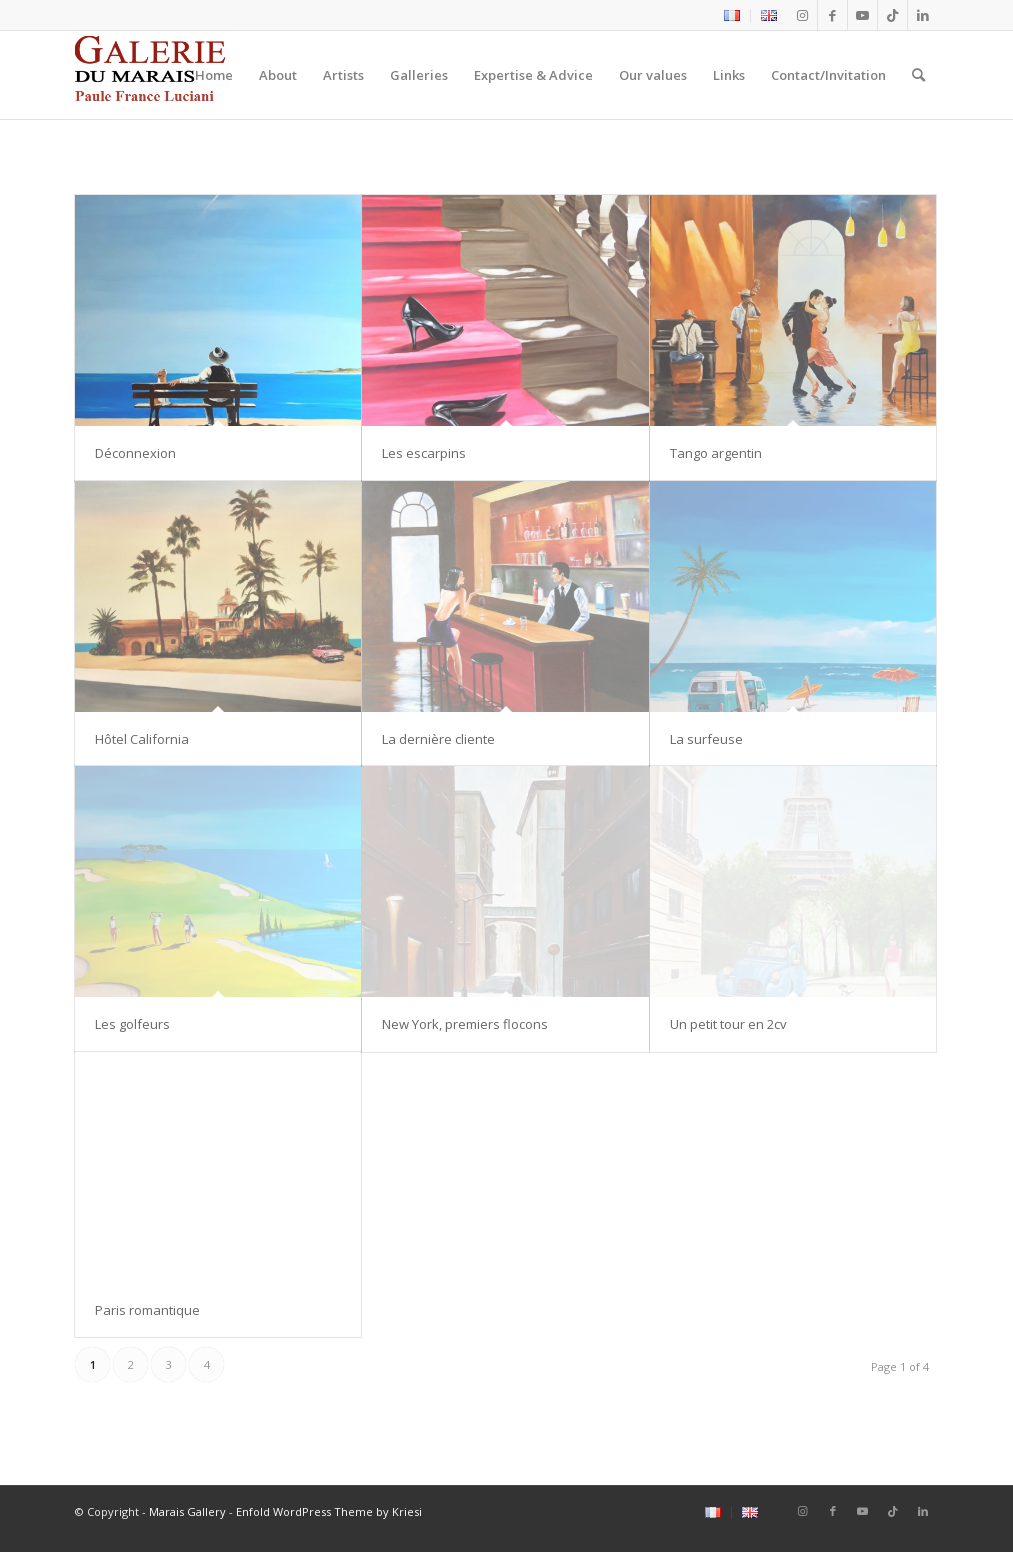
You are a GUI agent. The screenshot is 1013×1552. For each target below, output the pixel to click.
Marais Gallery (187, 1511)
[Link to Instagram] (802, 15)
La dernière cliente (438, 739)
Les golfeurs (132, 1024)
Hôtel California (142, 739)
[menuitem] (732, 16)
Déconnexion (135, 453)
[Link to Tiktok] (892, 15)
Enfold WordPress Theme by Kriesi (329, 1511)
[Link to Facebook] (832, 15)
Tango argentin (716, 453)
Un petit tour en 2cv (730, 1024)
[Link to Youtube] (862, 15)
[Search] (918, 75)
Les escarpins (424, 453)
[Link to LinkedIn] (923, 15)
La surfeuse (706, 739)
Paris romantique (147, 1310)
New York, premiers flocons (465, 1024)
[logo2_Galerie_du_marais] (152, 75)
